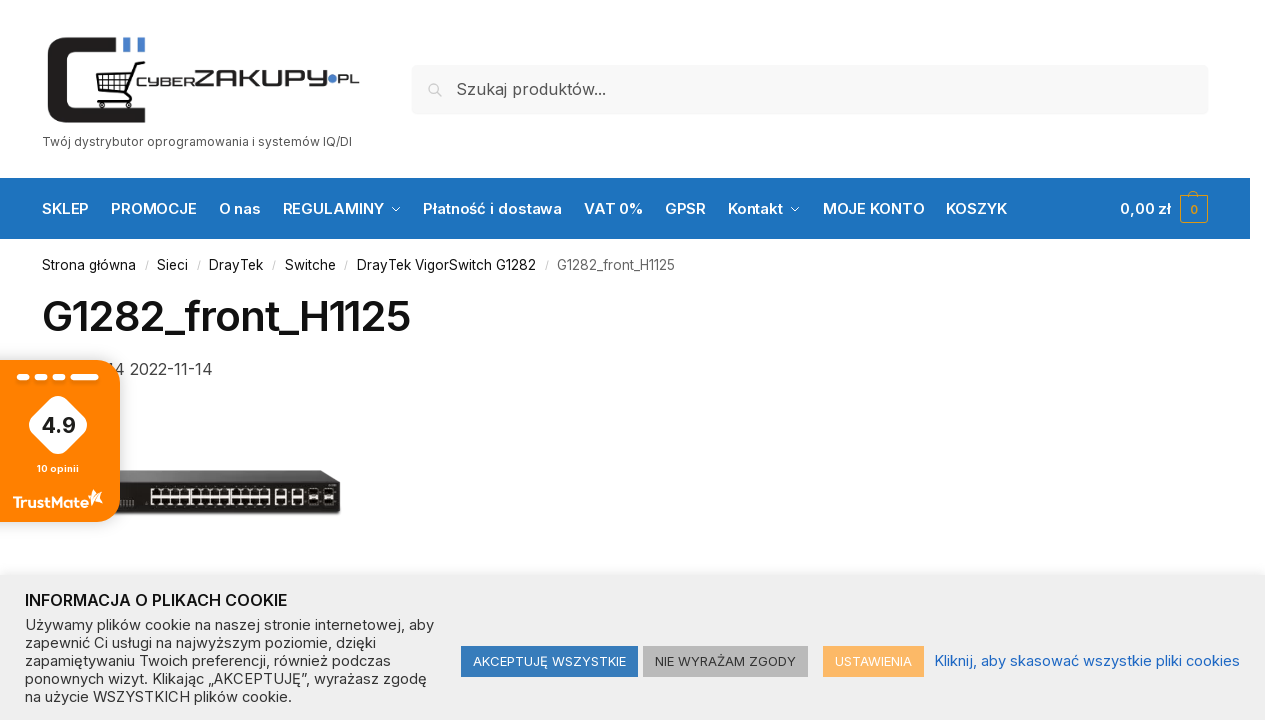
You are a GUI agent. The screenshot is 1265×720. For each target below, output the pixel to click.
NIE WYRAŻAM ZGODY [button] (725, 661)
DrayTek (236, 265)
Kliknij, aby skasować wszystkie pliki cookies (1087, 661)
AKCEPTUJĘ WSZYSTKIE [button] (549, 661)
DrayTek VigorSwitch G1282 (446, 265)
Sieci (172, 265)
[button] (1164, 209)
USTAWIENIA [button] (873, 661)
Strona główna (89, 265)
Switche (310, 265)
